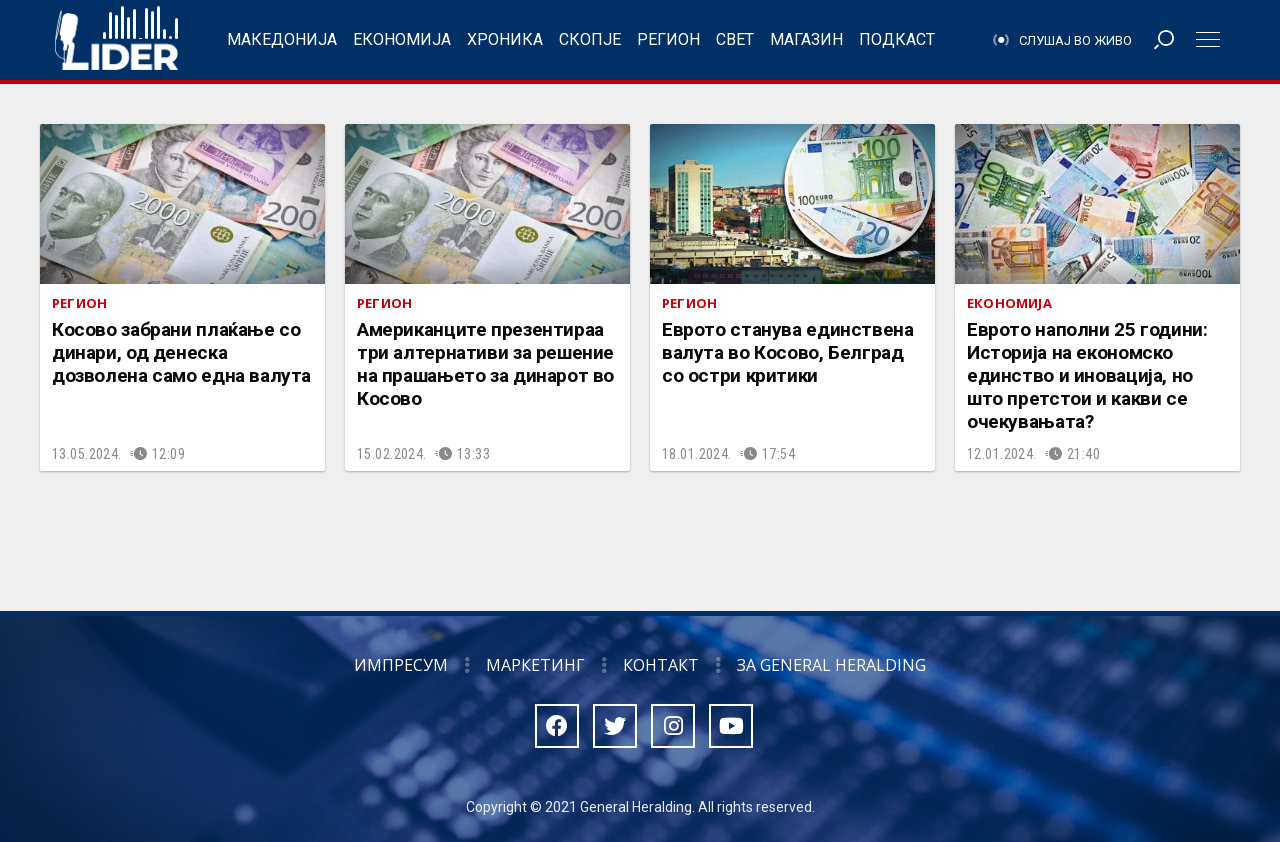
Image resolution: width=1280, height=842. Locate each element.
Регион (668, 39)
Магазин (806, 39)
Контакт (661, 665)
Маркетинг (535, 665)
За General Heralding (831, 665)
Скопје (590, 39)
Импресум (401, 665)
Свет (735, 39)
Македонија (282, 39)
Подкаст (897, 39)
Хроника (505, 39)
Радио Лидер (116, 40)
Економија (402, 39)
